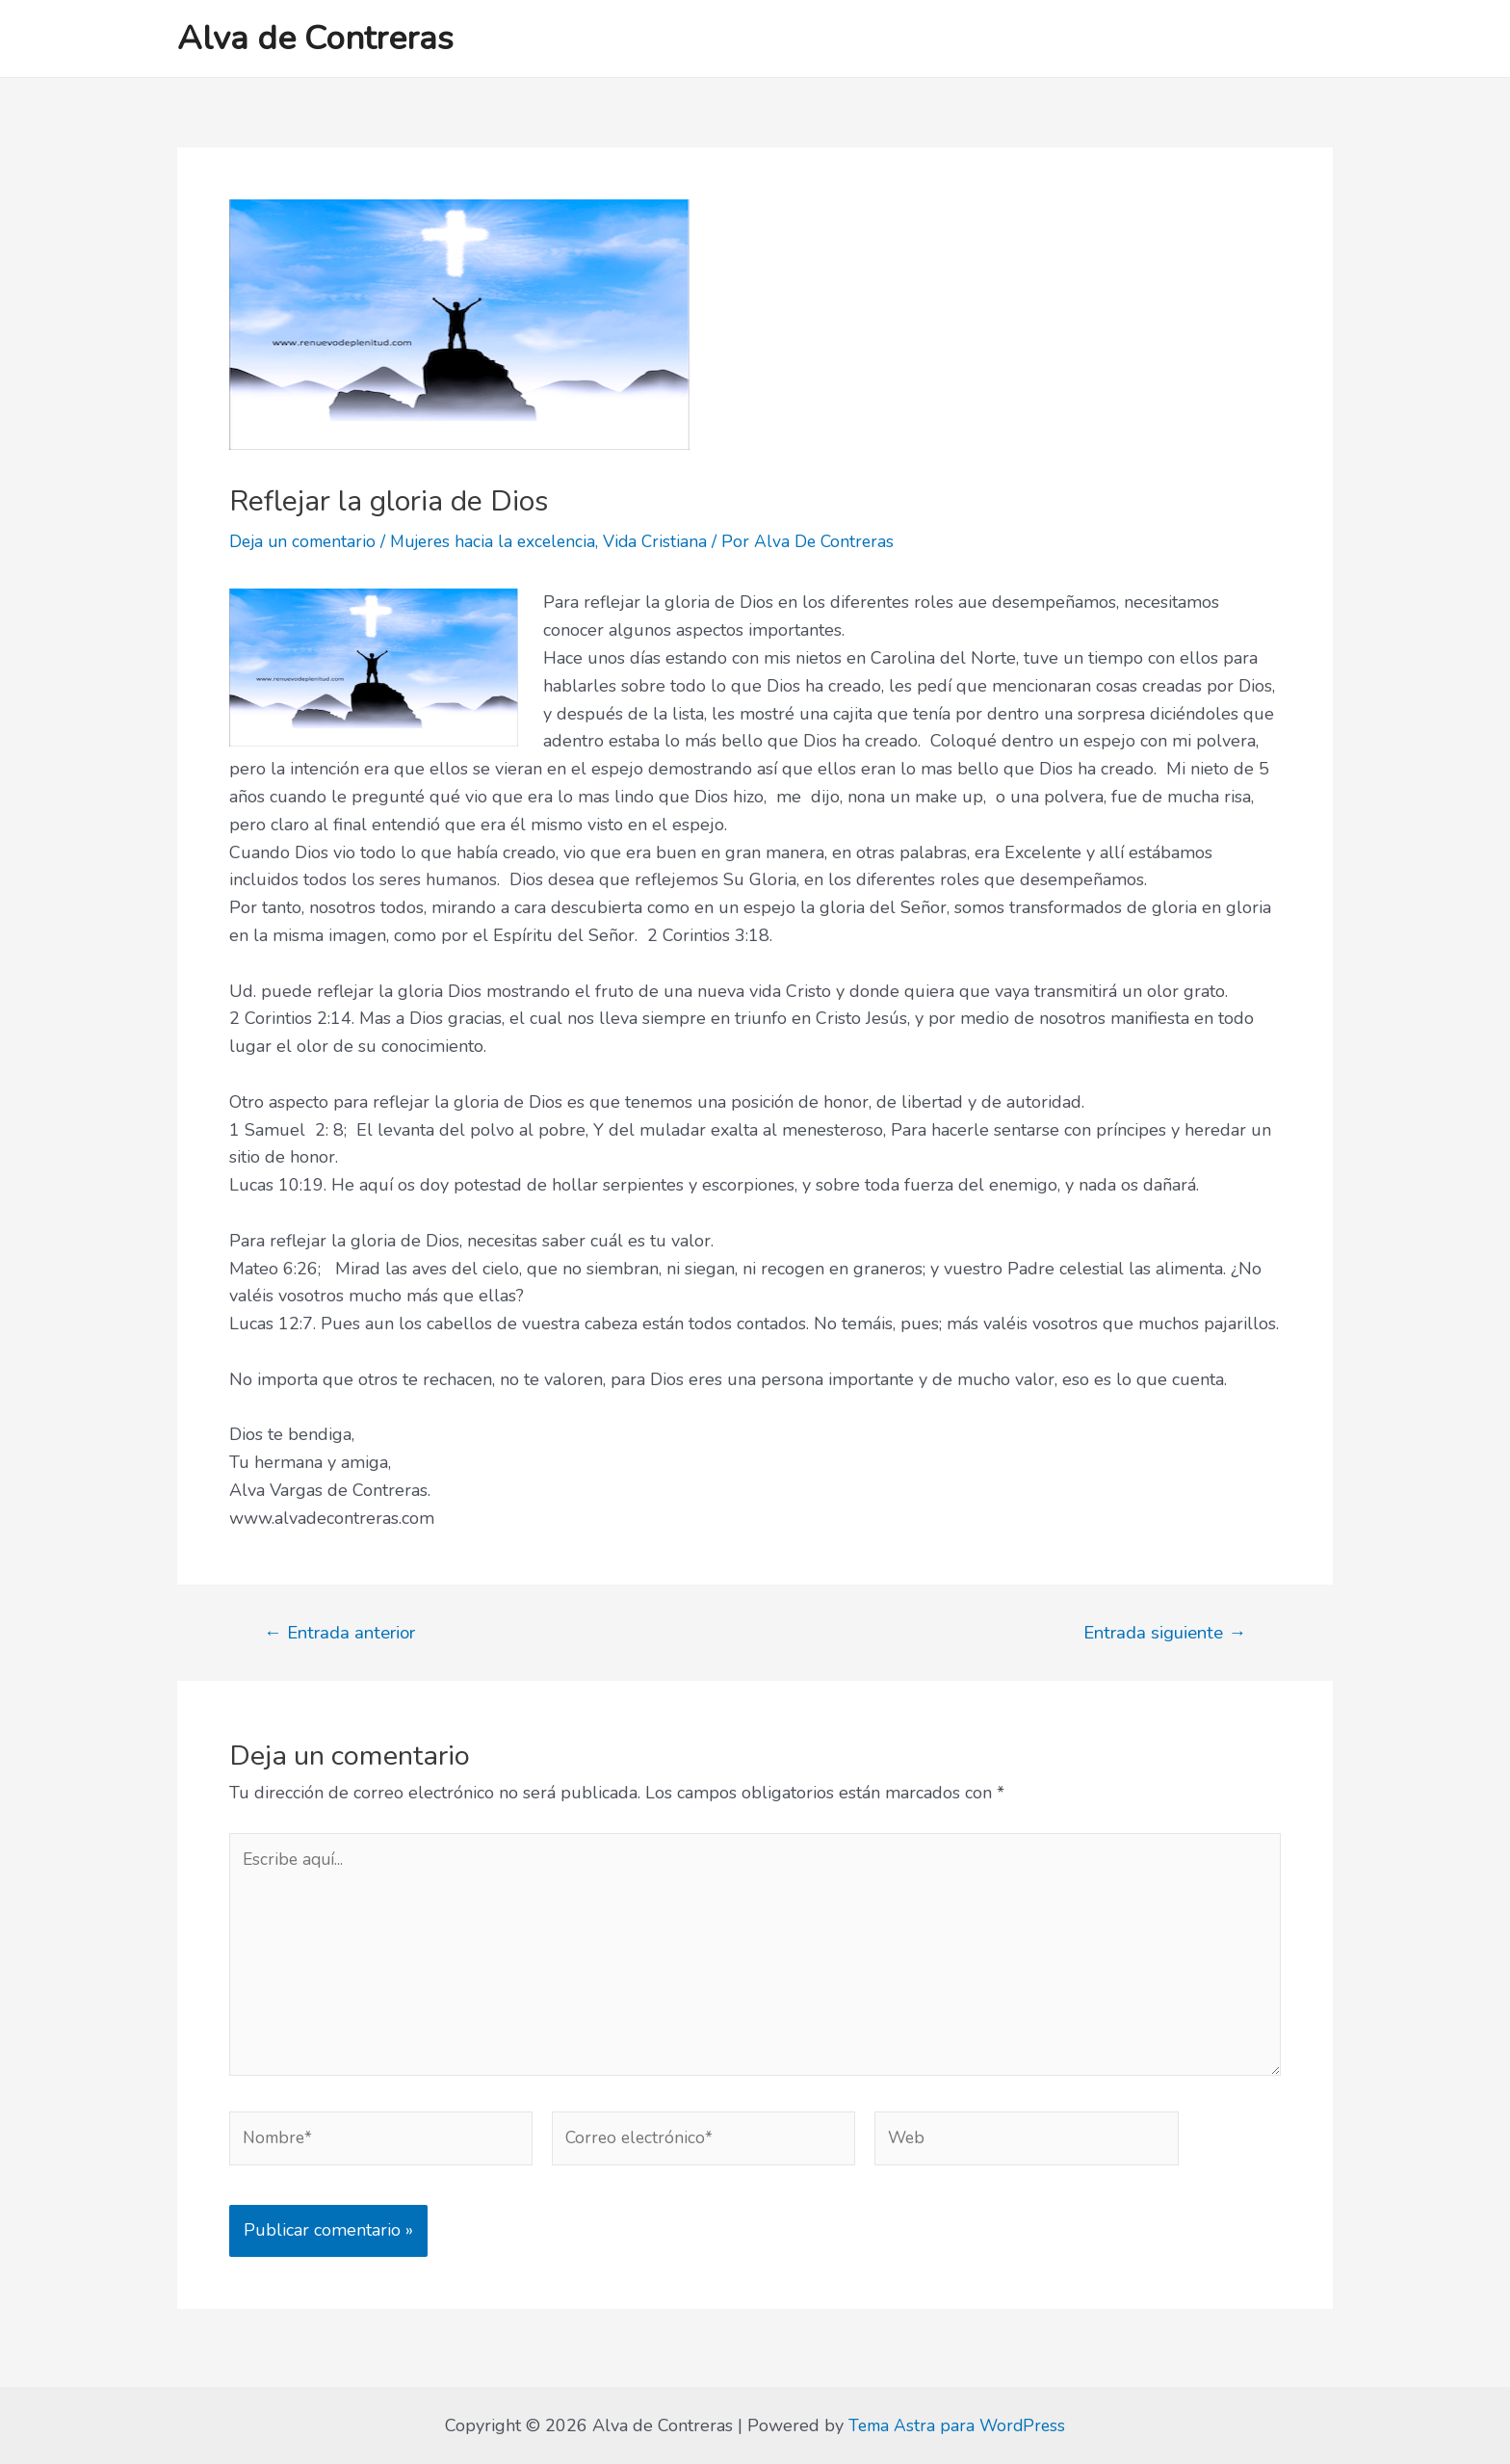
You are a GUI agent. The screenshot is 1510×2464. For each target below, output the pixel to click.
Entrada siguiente (1163, 1632)
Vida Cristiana (669, 541)
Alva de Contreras (315, 38)
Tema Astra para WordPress (957, 2425)
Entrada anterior (341, 1632)
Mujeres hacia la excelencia (502, 541)
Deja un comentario (305, 541)
